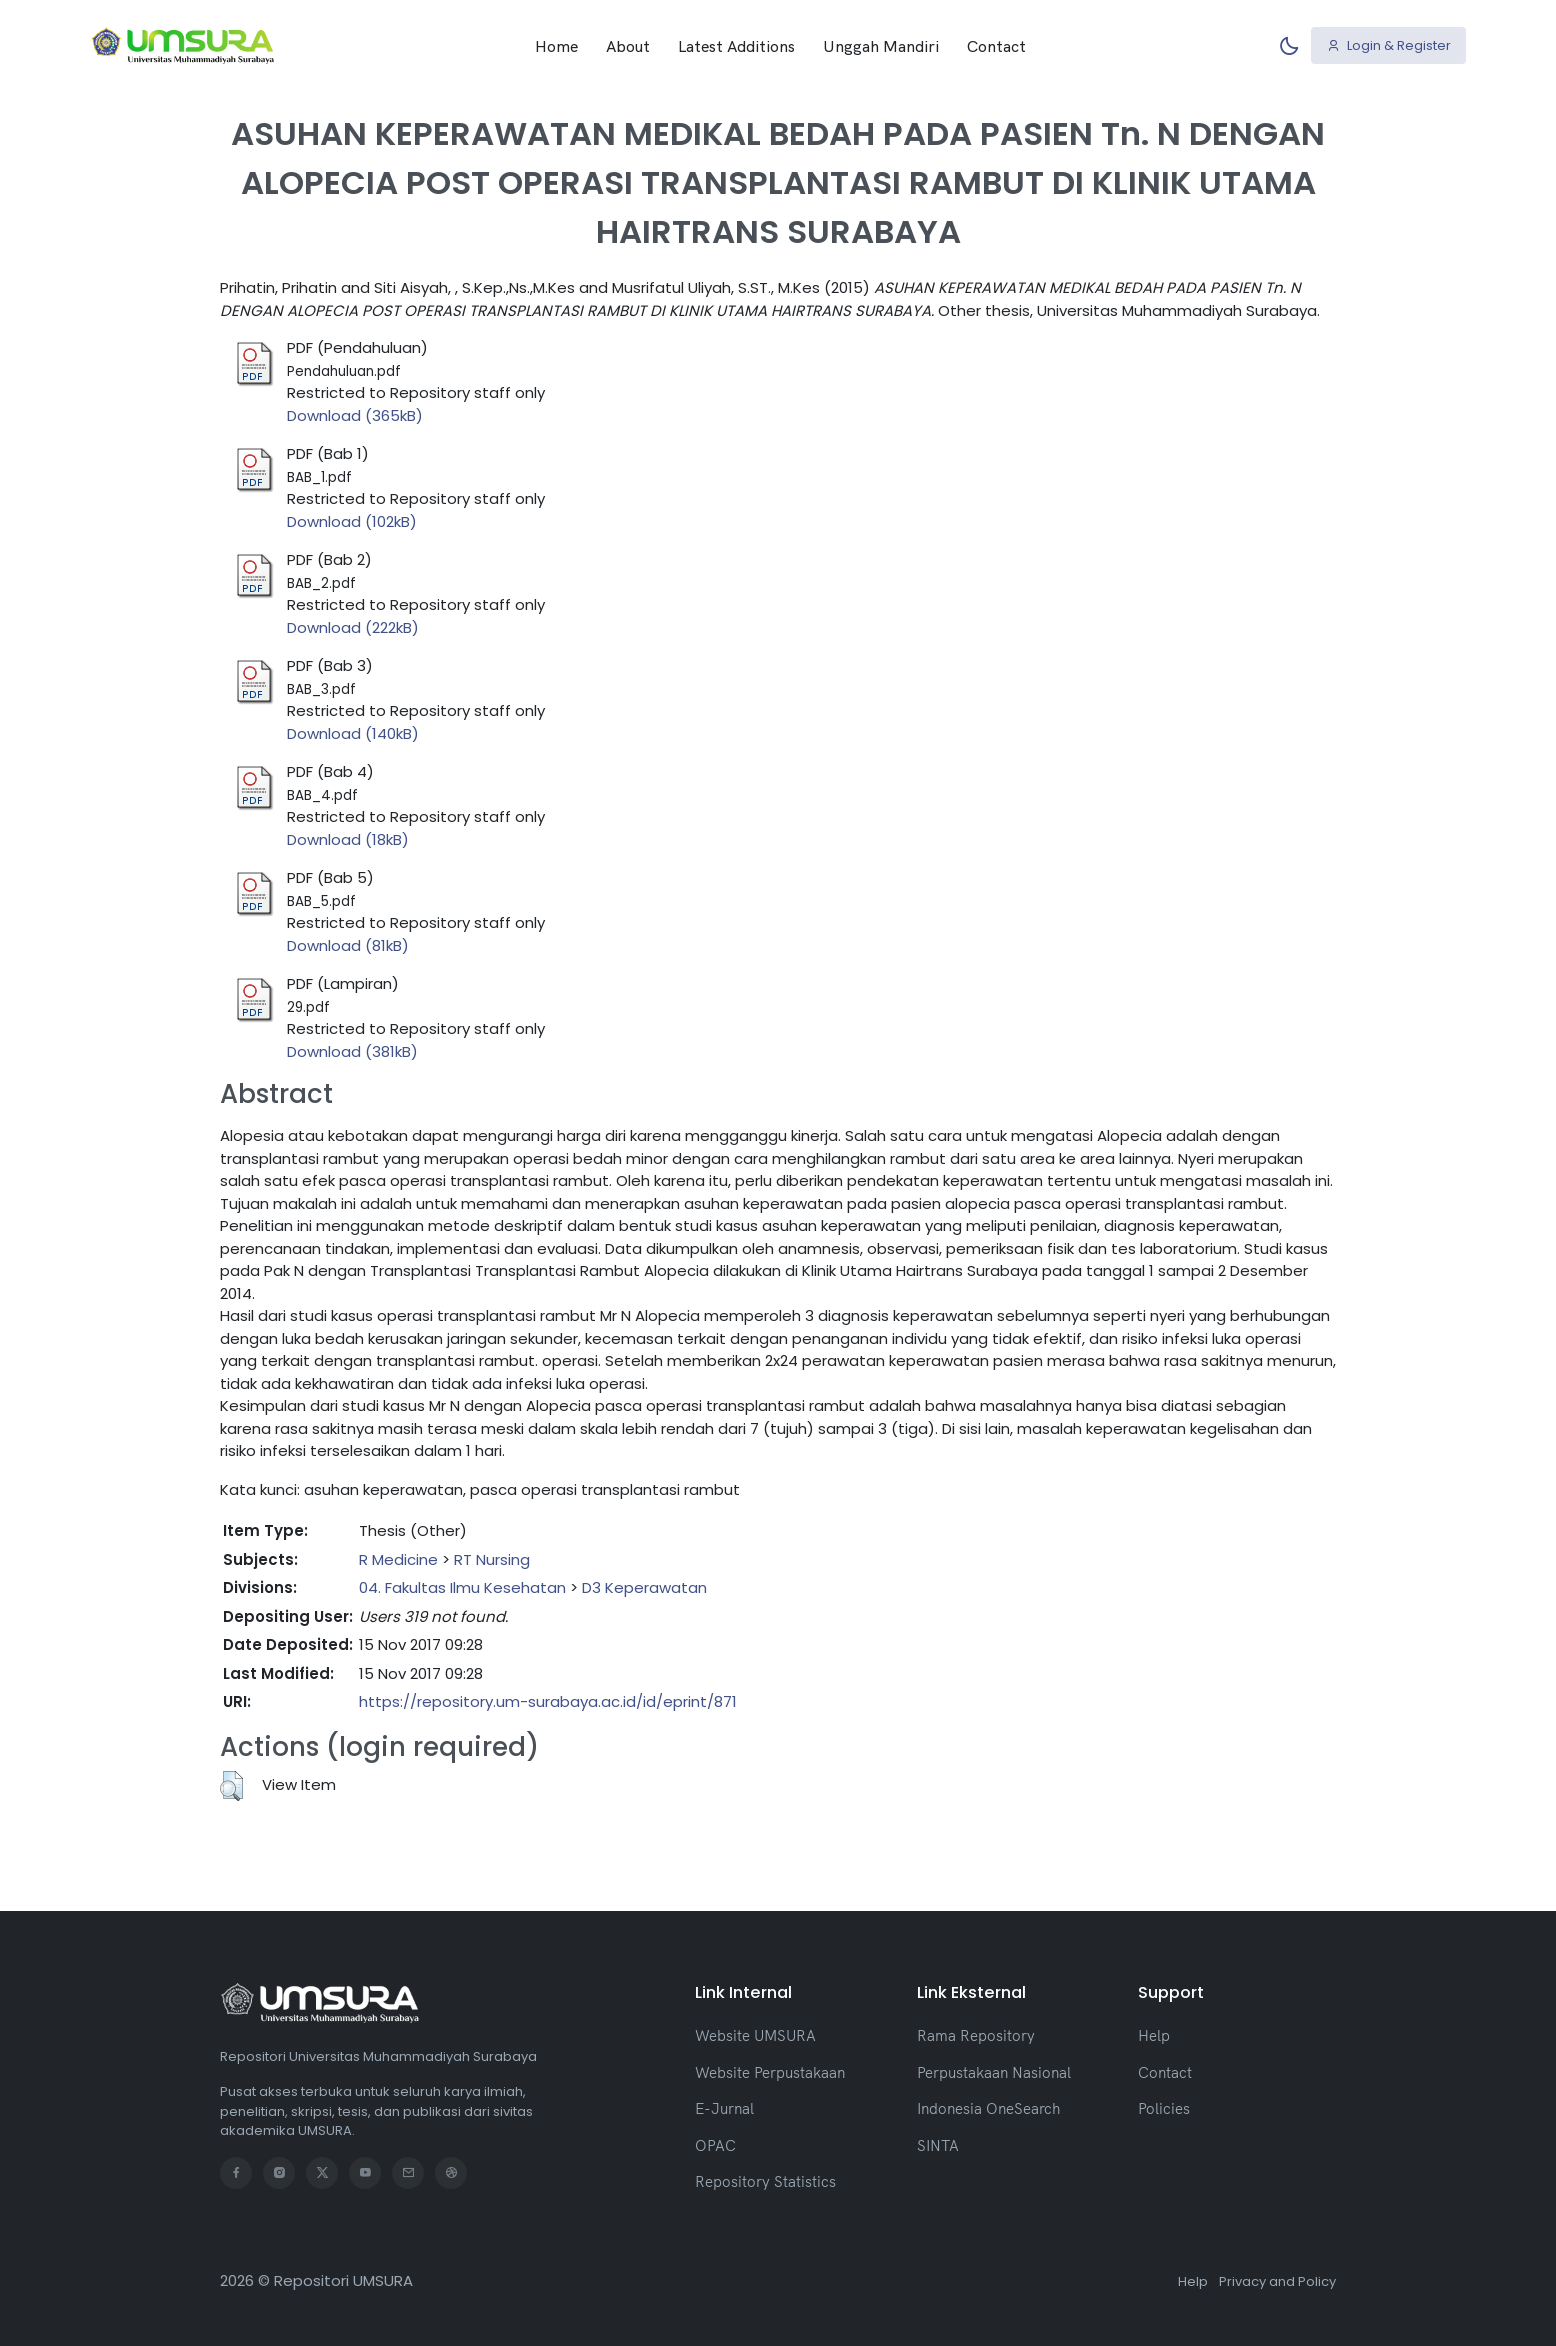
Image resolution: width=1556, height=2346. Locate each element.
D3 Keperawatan (644, 1587)
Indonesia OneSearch (988, 2108)
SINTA (938, 2145)
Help (1154, 2035)
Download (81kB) (348, 945)
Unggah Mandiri (881, 45)
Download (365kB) (355, 415)
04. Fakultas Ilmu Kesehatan (462, 1587)
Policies (1164, 2108)
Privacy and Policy (1277, 2281)
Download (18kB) (348, 839)
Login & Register (1389, 44)
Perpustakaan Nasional (994, 2072)
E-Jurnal (724, 2108)
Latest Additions (736, 45)
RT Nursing (492, 1559)
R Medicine (398, 1559)
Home (556, 45)
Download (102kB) (352, 521)
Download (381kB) (352, 1051)
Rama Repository (976, 2035)
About (628, 45)
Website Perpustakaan (770, 2072)
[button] (231, 1786)
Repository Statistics (765, 2181)
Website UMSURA (755, 2035)
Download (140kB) (353, 733)
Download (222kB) (353, 627)
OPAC (715, 2145)
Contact (996, 45)
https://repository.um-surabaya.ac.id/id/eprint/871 (548, 1701)
